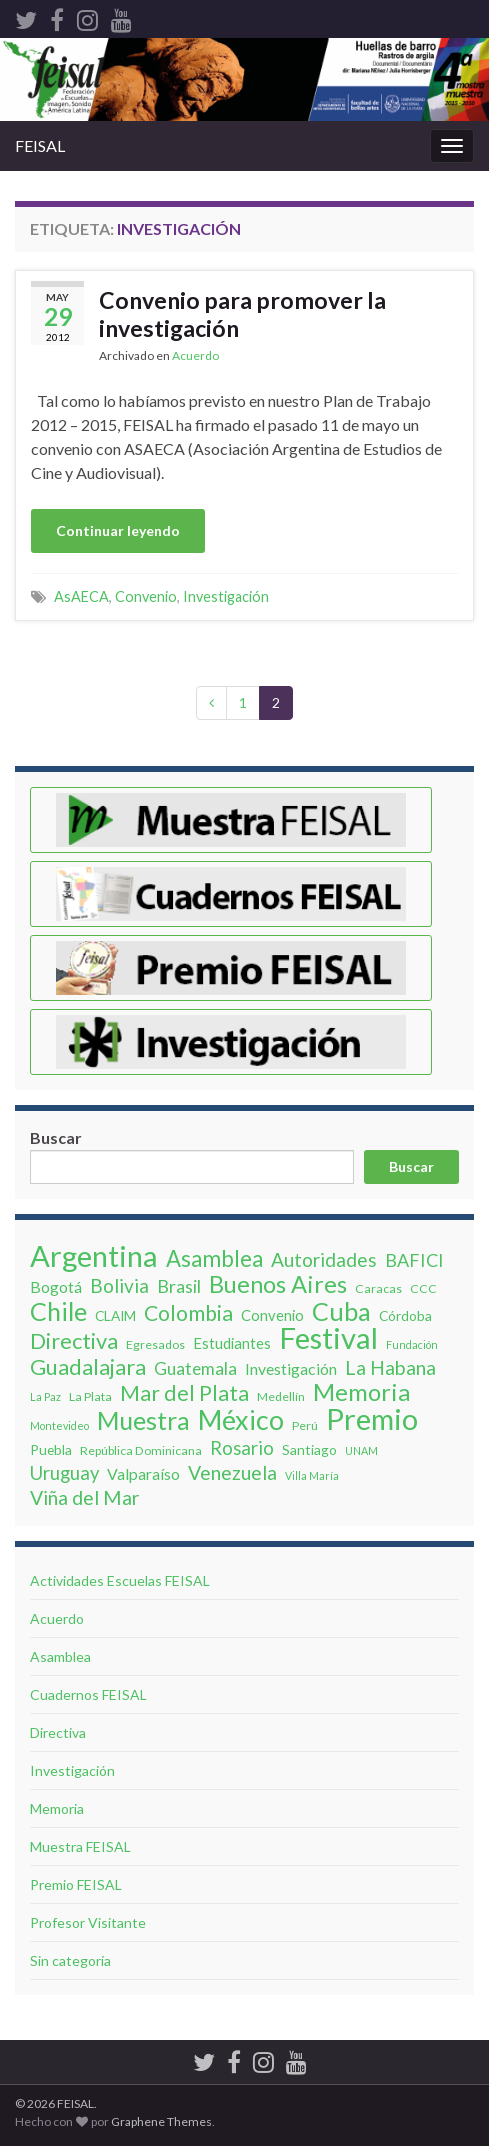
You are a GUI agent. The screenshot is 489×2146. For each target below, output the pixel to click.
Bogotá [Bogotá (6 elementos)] (56, 1286)
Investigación (226, 596)
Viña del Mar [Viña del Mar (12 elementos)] (85, 1498)
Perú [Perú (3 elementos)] (305, 1425)
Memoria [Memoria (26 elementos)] (361, 1392)
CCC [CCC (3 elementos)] (423, 1288)
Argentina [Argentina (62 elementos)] (94, 1256)
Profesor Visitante (88, 1922)
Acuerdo (195, 355)
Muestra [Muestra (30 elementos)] (143, 1420)
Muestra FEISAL (80, 1846)
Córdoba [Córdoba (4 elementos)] (405, 1315)
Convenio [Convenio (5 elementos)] (272, 1315)
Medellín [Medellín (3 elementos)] (281, 1396)
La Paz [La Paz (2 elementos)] (45, 1396)
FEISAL (40, 145)
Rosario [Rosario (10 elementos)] (242, 1448)
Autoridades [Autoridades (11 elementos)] (324, 1260)
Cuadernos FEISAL (88, 1694)
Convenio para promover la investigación (242, 314)
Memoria (57, 1808)
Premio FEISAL (76, 1884)
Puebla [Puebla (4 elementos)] (51, 1449)
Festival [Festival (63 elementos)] (328, 1338)
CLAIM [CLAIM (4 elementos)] (115, 1315)
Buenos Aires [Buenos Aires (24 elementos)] (278, 1284)
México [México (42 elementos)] (241, 1420)
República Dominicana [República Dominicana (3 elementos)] (141, 1450)
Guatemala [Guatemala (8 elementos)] (195, 1368)
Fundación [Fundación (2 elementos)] (412, 1344)
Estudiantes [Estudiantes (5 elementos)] (232, 1343)
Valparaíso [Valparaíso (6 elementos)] (143, 1473)
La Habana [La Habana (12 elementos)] (390, 1368)
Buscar (56, 1137)
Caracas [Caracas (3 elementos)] (378, 1288)
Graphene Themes (161, 2121)
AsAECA (81, 596)
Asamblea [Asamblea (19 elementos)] (214, 1259)
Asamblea (60, 1656)
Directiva (58, 1732)
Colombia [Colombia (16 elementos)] (188, 1313)
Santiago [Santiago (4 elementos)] (309, 1449)
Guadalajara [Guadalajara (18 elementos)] (88, 1367)
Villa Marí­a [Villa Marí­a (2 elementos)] (312, 1475)
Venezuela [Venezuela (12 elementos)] (232, 1473)
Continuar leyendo (118, 530)
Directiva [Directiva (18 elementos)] (74, 1341)
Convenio (146, 596)
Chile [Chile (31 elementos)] (58, 1311)
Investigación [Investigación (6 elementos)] (291, 1368)
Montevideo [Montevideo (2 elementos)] (59, 1425)
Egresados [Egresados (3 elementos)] (155, 1344)
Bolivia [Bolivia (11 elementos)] (119, 1286)
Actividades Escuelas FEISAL (120, 1580)
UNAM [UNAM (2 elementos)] (361, 1450)
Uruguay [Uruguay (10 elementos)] (64, 1473)
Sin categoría (70, 1960)
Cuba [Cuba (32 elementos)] (341, 1311)
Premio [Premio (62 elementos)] (372, 1419)
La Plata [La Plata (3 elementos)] (90, 1396)
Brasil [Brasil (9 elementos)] (179, 1286)
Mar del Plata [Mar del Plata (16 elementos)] (184, 1393)
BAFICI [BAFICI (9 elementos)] (414, 1260)
